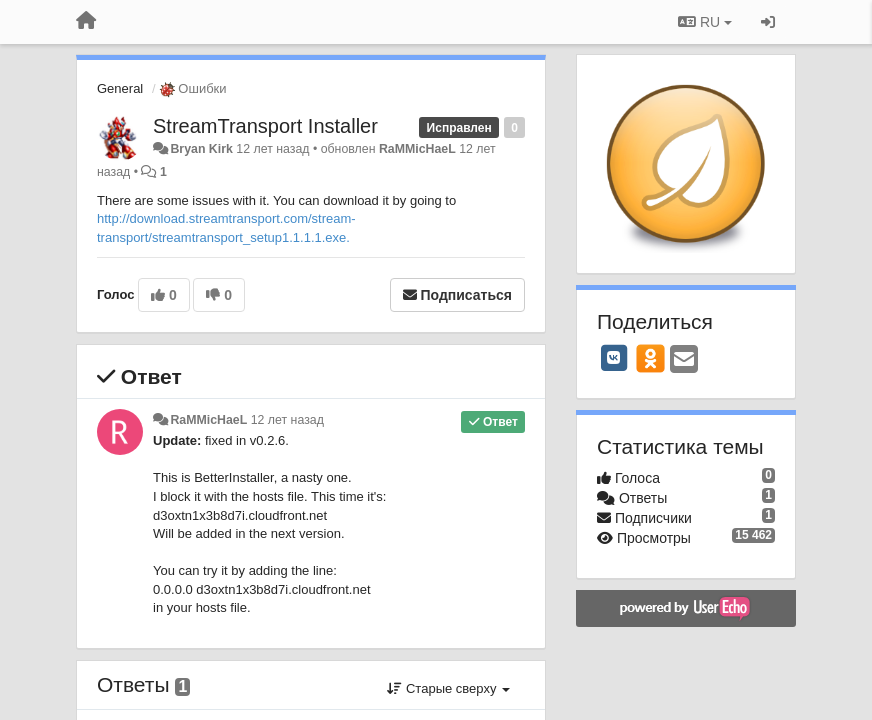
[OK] (650, 358)
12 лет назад (287, 420)
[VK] (614, 358)
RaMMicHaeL (417, 149)
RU (705, 22)
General (120, 88)
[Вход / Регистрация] (768, 22)
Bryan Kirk (201, 149)
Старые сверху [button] (448, 688)
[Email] (684, 360)
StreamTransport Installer (265, 126)
